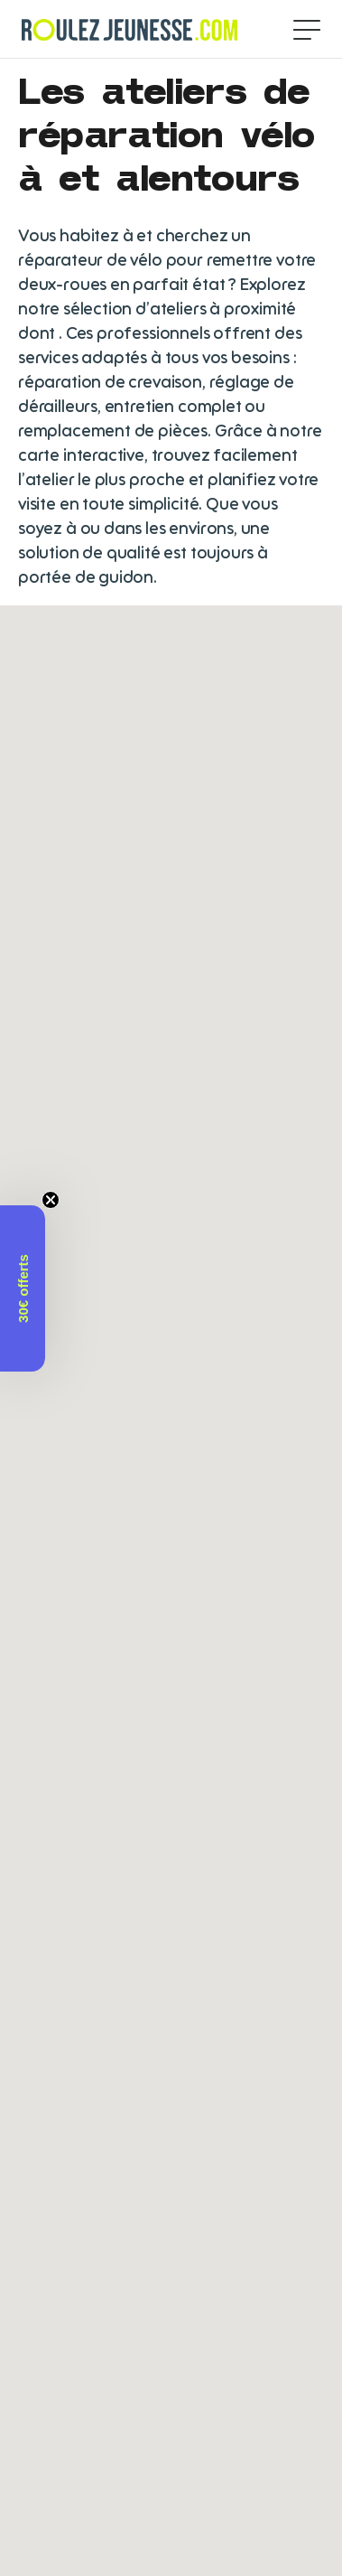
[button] (22, 1288)
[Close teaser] (51, 1200)
